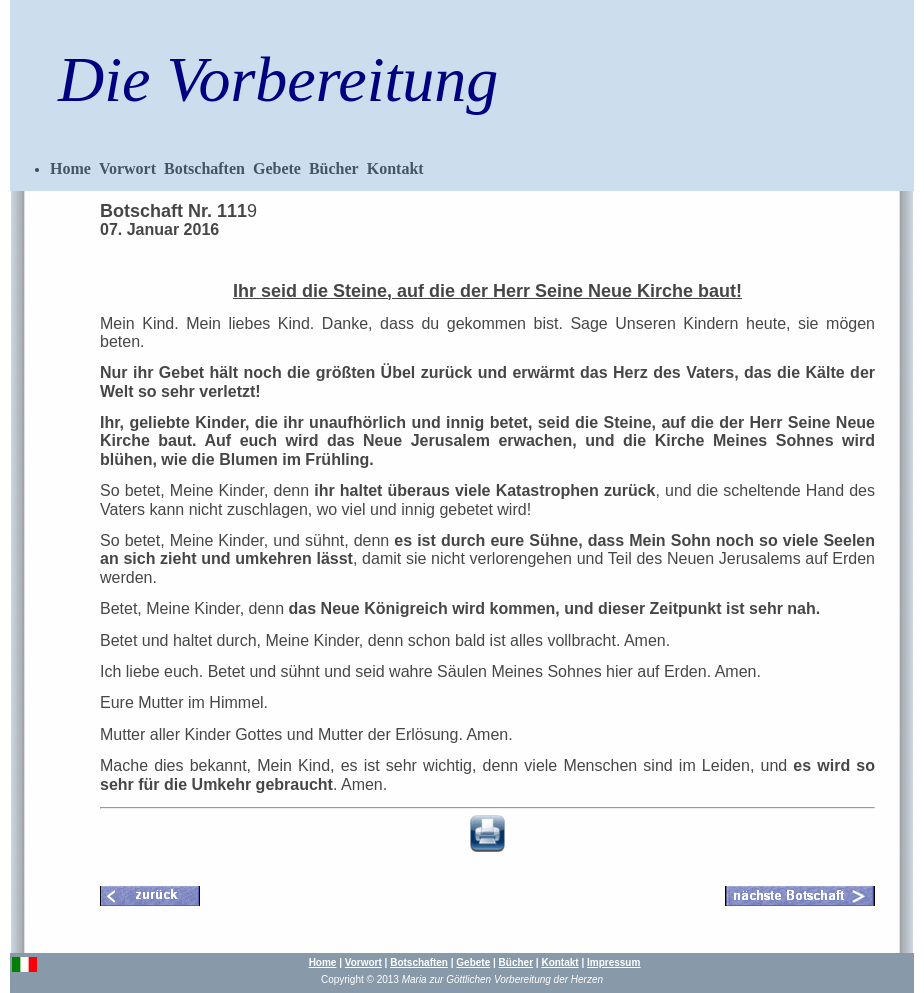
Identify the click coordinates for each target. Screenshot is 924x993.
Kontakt (395, 168)
